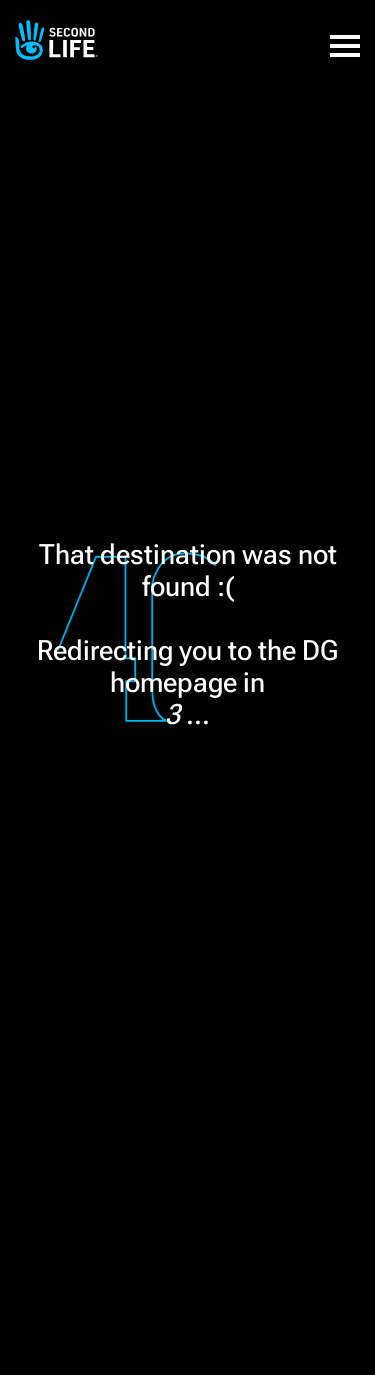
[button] (345, 35)
